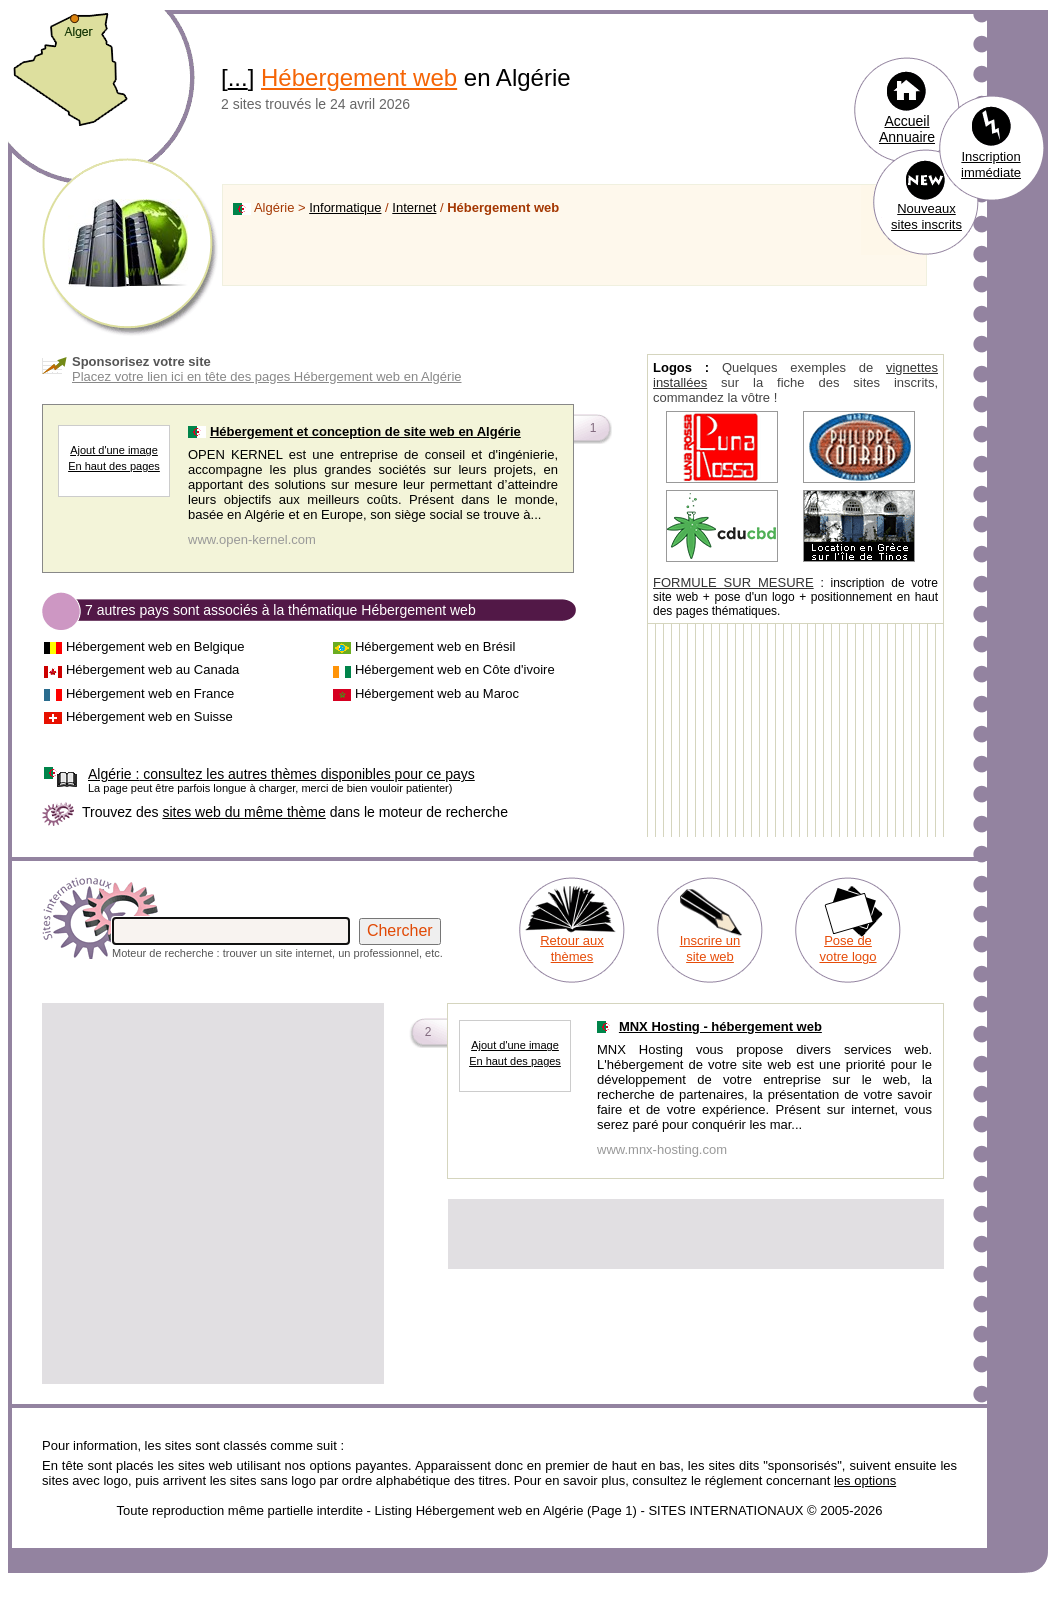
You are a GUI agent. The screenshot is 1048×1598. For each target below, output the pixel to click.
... (238, 77)
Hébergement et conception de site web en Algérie (365, 431)
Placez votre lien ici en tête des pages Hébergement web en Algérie (267, 376)
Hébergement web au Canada (152, 669)
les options (865, 1480)
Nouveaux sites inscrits (926, 216)
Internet (414, 207)
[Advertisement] (187, 1193)
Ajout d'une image (114, 450)
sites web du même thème (243, 812)
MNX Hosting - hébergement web (720, 1026)
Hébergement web (359, 77)
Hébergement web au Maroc (437, 693)
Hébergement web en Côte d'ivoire (455, 669)
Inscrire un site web (710, 948)
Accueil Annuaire (907, 129)
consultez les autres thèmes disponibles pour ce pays (281, 774)
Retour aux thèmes (572, 948)
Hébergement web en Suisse (149, 716)
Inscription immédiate (991, 164)
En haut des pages (114, 466)
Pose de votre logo (847, 948)
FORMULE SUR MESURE (733, 582)
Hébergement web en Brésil (435, 646)
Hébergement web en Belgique (155, 646)
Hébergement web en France (150, 693)
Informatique (345, 207)
